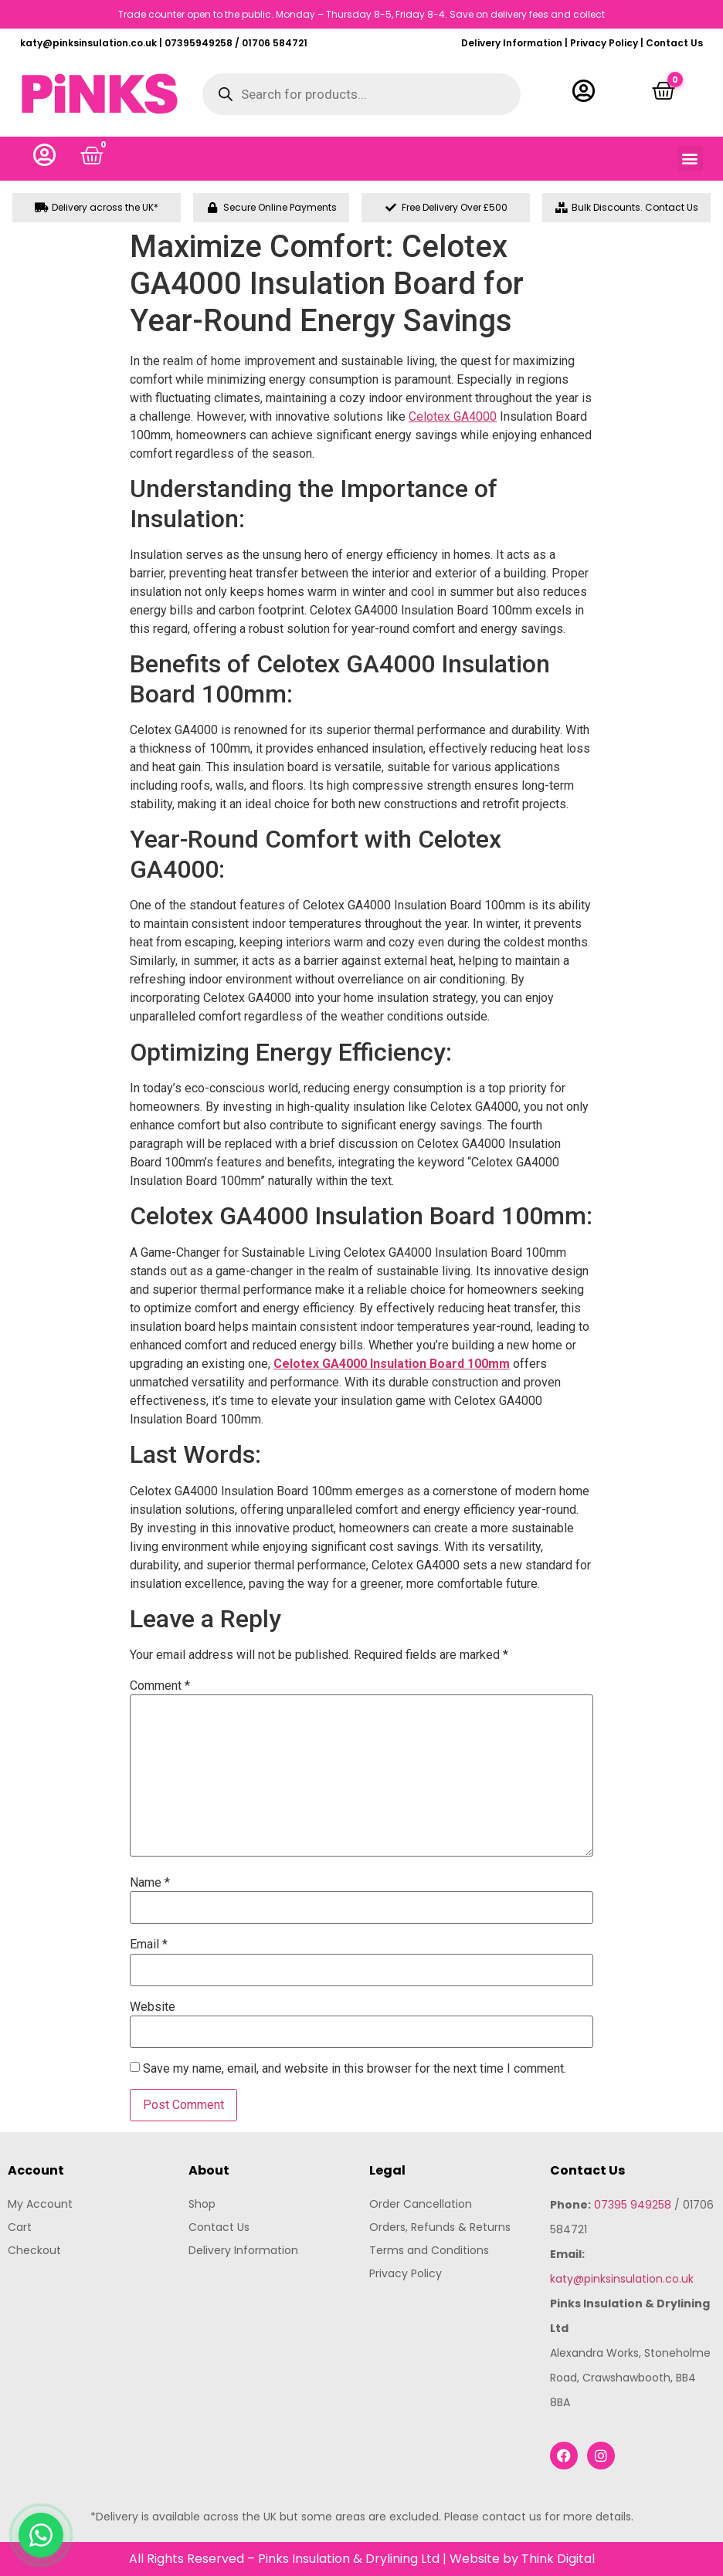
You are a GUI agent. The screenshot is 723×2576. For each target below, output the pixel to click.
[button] (690, 158)
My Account (40, 2204)
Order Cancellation (420, 2204)
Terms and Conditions (429, 2250)
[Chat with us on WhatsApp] (41, 2535)
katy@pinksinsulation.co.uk (622, 2279)
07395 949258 (632, 2204)
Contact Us (674, 42)
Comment (160, 1686)
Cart (20, 2227)
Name (150, 1883)
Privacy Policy (604, 42)
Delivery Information (511, 42)
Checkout (34, 2250)
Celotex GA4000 (453, 416)
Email (149, 1944)
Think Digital (558, 2559)
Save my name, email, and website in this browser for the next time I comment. (354, 2069)
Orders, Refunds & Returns (440, 2227)
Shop (202, 2204)
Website (152, 2007)
